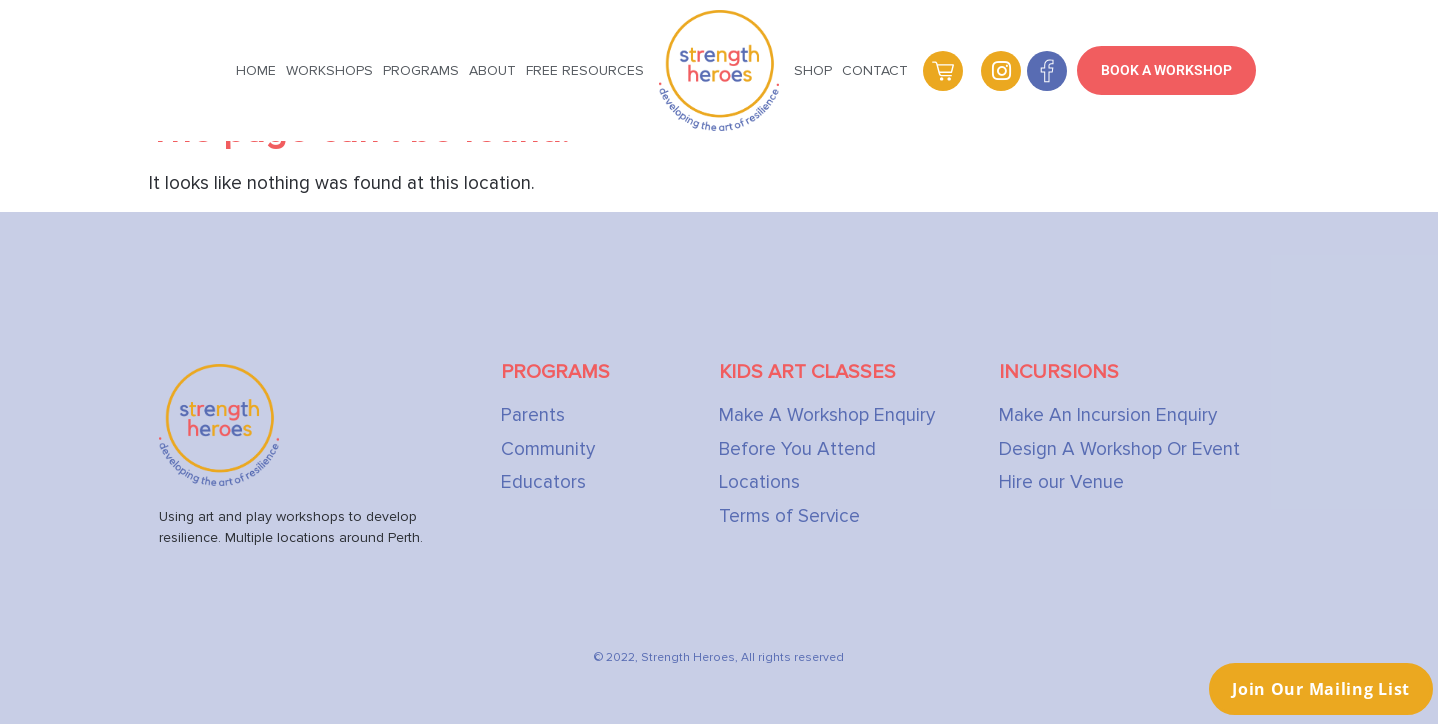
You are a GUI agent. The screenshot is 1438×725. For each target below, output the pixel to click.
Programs (421, 70)
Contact (875, 70)
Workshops (329, 70)
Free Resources (585, 70)
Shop (813, 70)
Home (256, 70)
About (492, 70)
